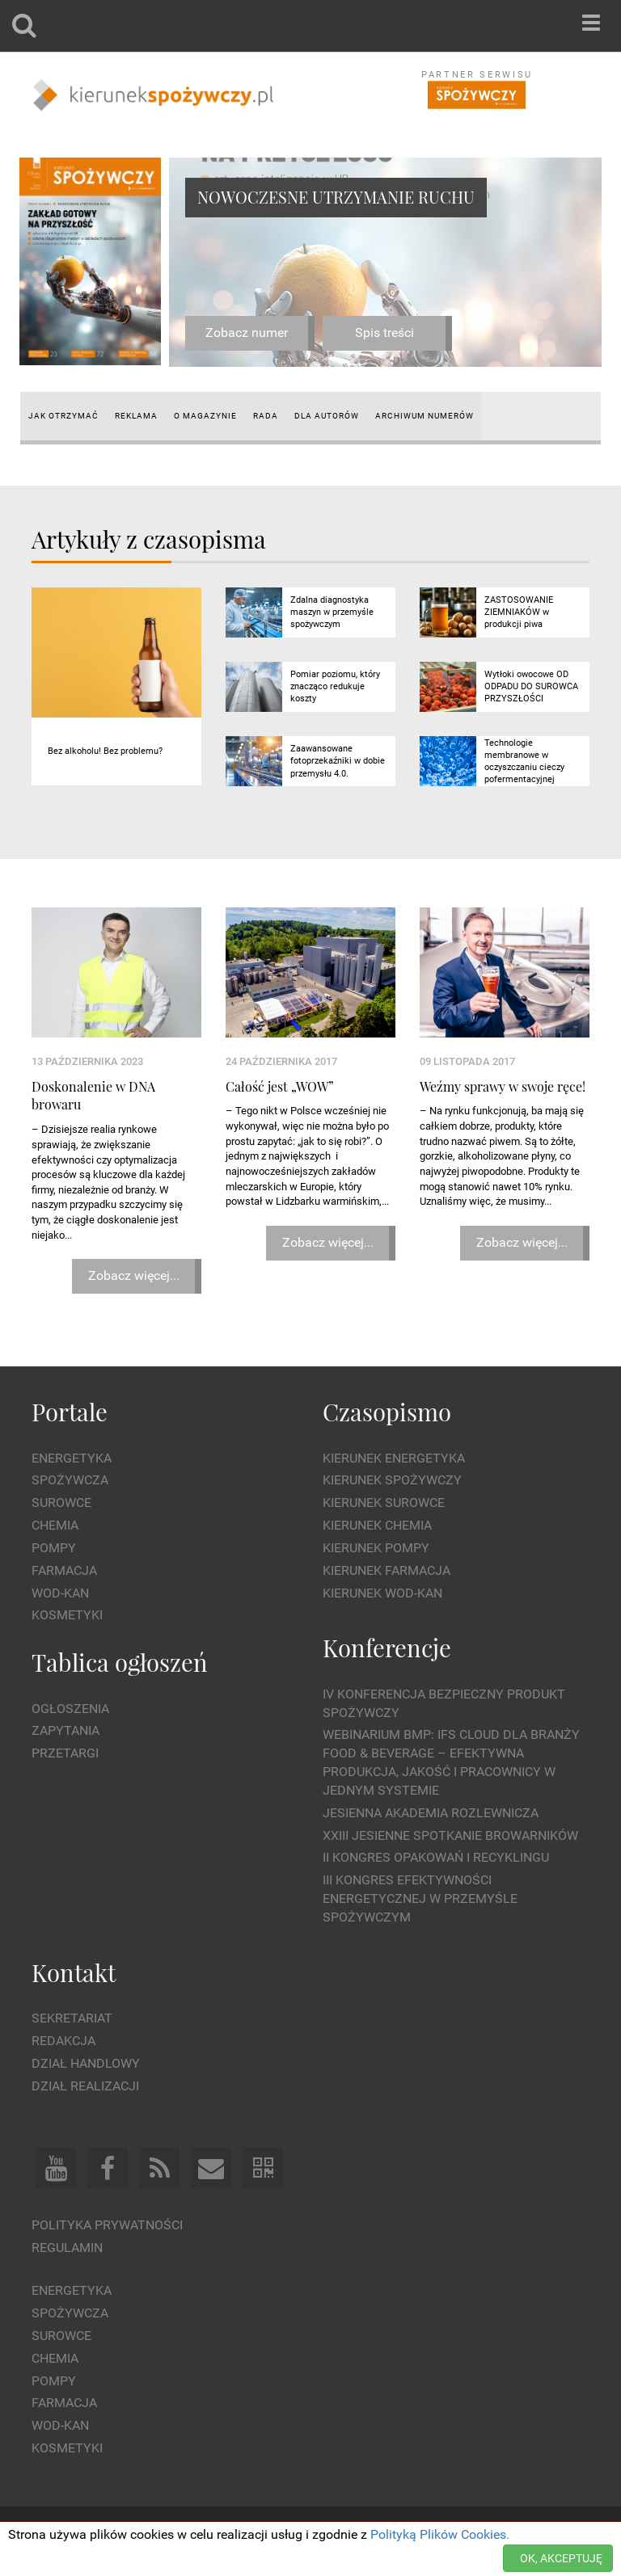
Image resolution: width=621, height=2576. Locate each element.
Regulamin (67, 2247)
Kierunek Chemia (377, 1525)
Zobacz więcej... (134, 1275)
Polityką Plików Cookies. (439, 2534)
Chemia (55, 1525)
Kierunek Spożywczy (392, 1480)
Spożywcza (70, 1480)
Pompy (54, 1547)
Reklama (136, 415)
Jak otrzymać (63, 415)
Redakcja (63, 2040)
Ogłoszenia (70, 1708)
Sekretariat (72, 2018)
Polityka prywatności (107, 2225)
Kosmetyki (67, 1615)
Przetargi (65, 1753)
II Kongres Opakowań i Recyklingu (436, 1857)
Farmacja (64, 1570)
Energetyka (72, 1458)
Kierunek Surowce (384, 1502)
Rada (265, 415)
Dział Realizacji (85, 2086)
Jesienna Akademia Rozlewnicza (431, 1812)
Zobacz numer (246, 332)
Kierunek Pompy (376, 1547)
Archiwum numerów (424, 415)
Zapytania (65, 1730)
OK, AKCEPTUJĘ (561, 2558)
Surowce (61, 1502)
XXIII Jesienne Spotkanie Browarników (450, 1835)
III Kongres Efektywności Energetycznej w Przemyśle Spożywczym (420, 1898)
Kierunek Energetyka (394, 1458)
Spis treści (384, 332)
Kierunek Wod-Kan (382, 1593)
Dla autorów (326, 415)
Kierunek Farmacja (386, 1570)
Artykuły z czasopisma (149, 538)
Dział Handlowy (86, 2063)
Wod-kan (60, 1593)
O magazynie (205, 415)
